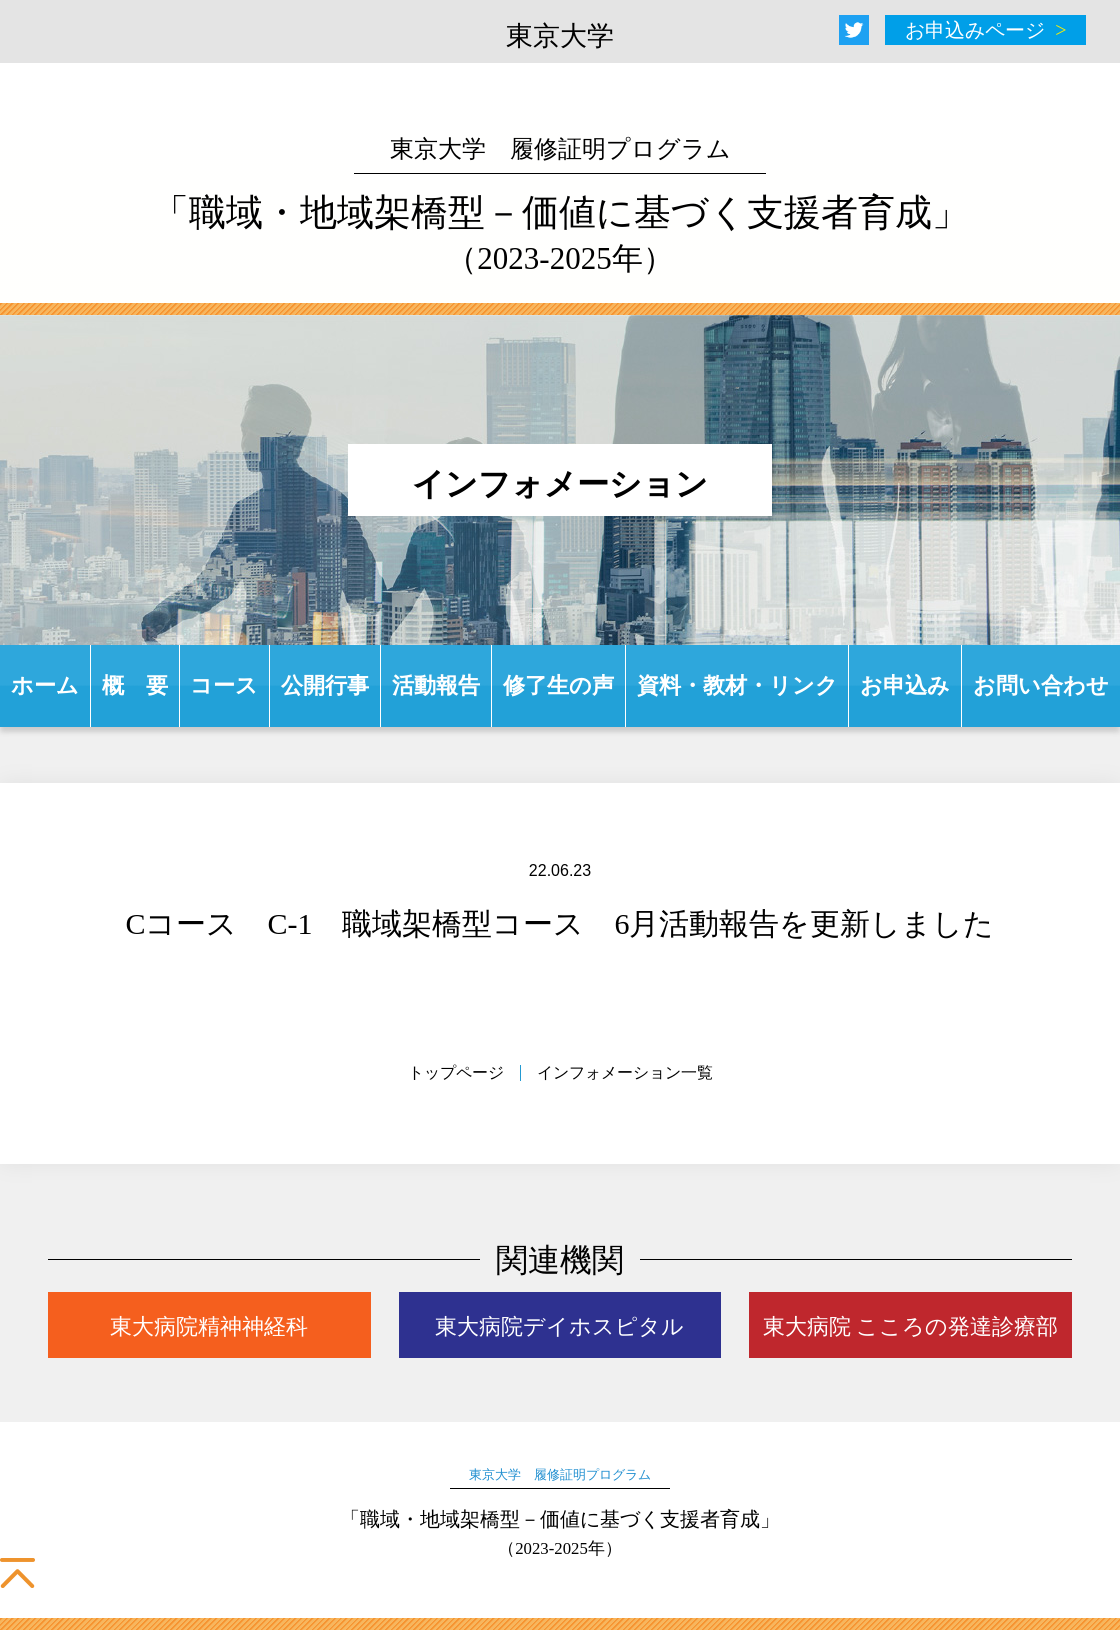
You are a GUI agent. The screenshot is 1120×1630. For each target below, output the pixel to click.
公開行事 (325, 685)
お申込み (905, 685)
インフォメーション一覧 (625, 1072)
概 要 (135, 685)
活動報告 (436, 685)
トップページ (456, 1072)
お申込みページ (975, 30)
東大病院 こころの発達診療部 (911, 1326)
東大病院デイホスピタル (559, 1326)
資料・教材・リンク (737, 685)
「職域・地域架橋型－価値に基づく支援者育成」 (560, 206)
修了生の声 (558, 685)
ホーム (45, 685)
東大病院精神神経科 (209, 1326)
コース (224, 685)
